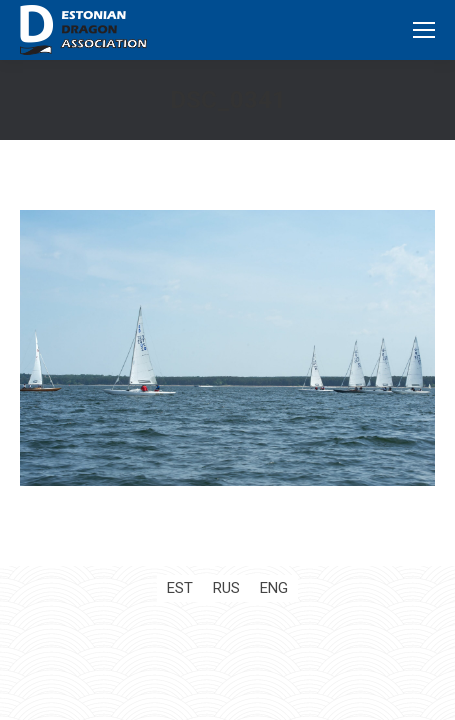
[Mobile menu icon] (424, 30)
